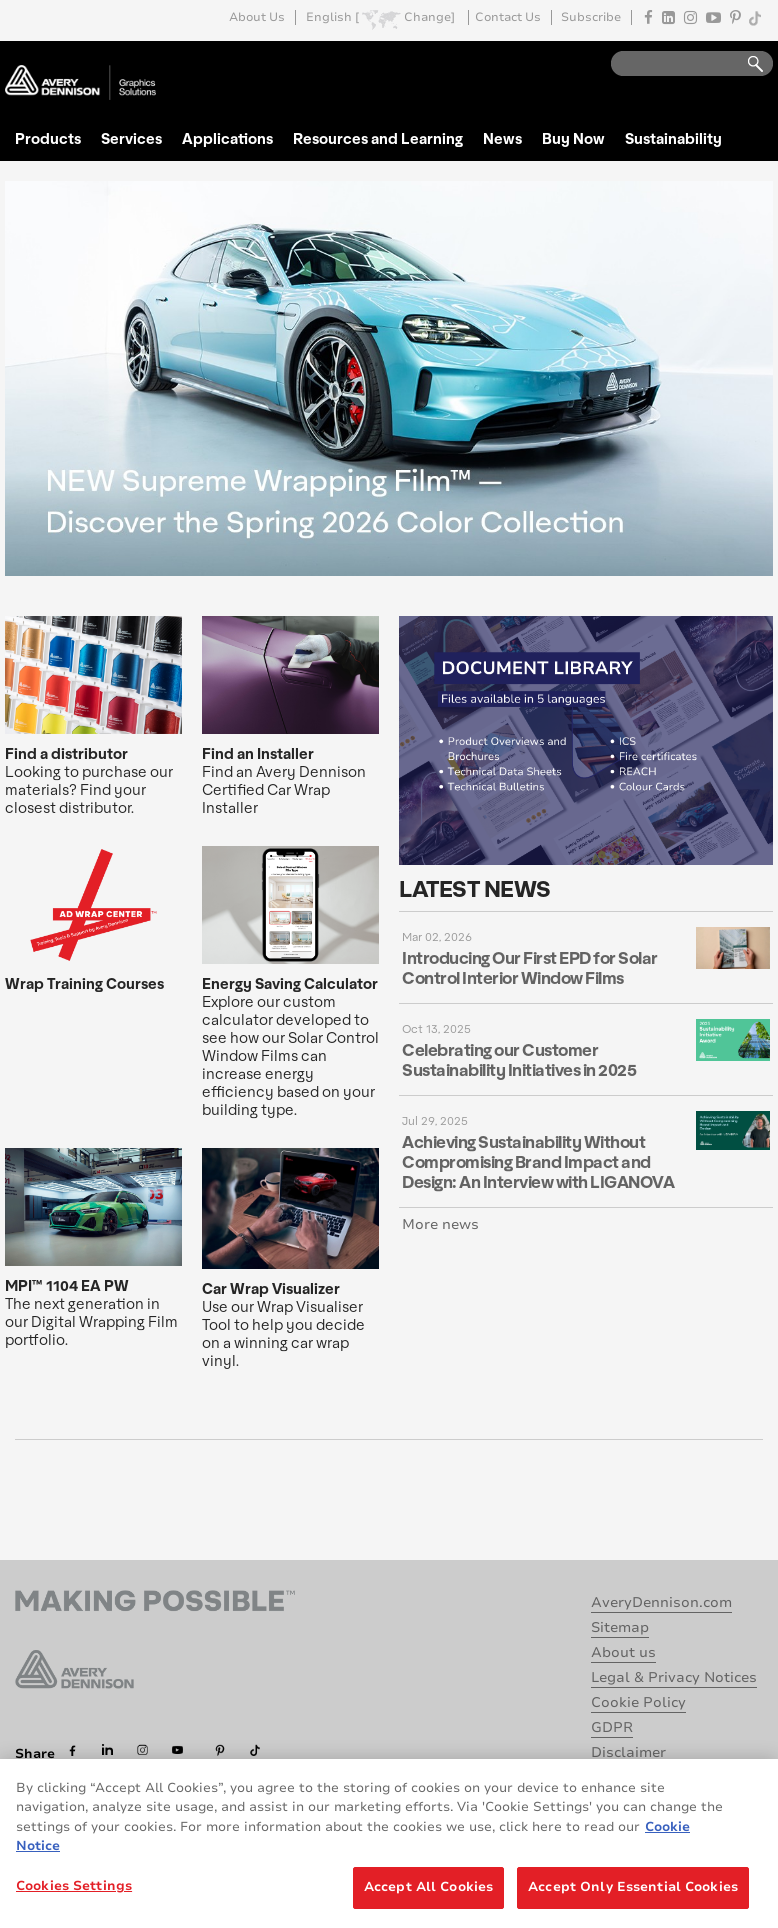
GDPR (612, 1727)
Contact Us (508, 17)
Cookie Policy (638, 1702)
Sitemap (620, 1627)
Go (746, 64)
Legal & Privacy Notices (674, 1677)
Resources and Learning (378, 138)
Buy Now (573, 138)
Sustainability (673, 138)
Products (48, 138)
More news (440, 1224)
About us (623, 1652)
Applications (227, 138)
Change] (429, 17)
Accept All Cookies (428, 1900)
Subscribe (591, 17)
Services (131, 138)
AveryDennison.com (661, 1602)
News (502, 138)
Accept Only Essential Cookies (633, 1900)
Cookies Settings (74, 1899)
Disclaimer (628, 1752)
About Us (257, 17)
